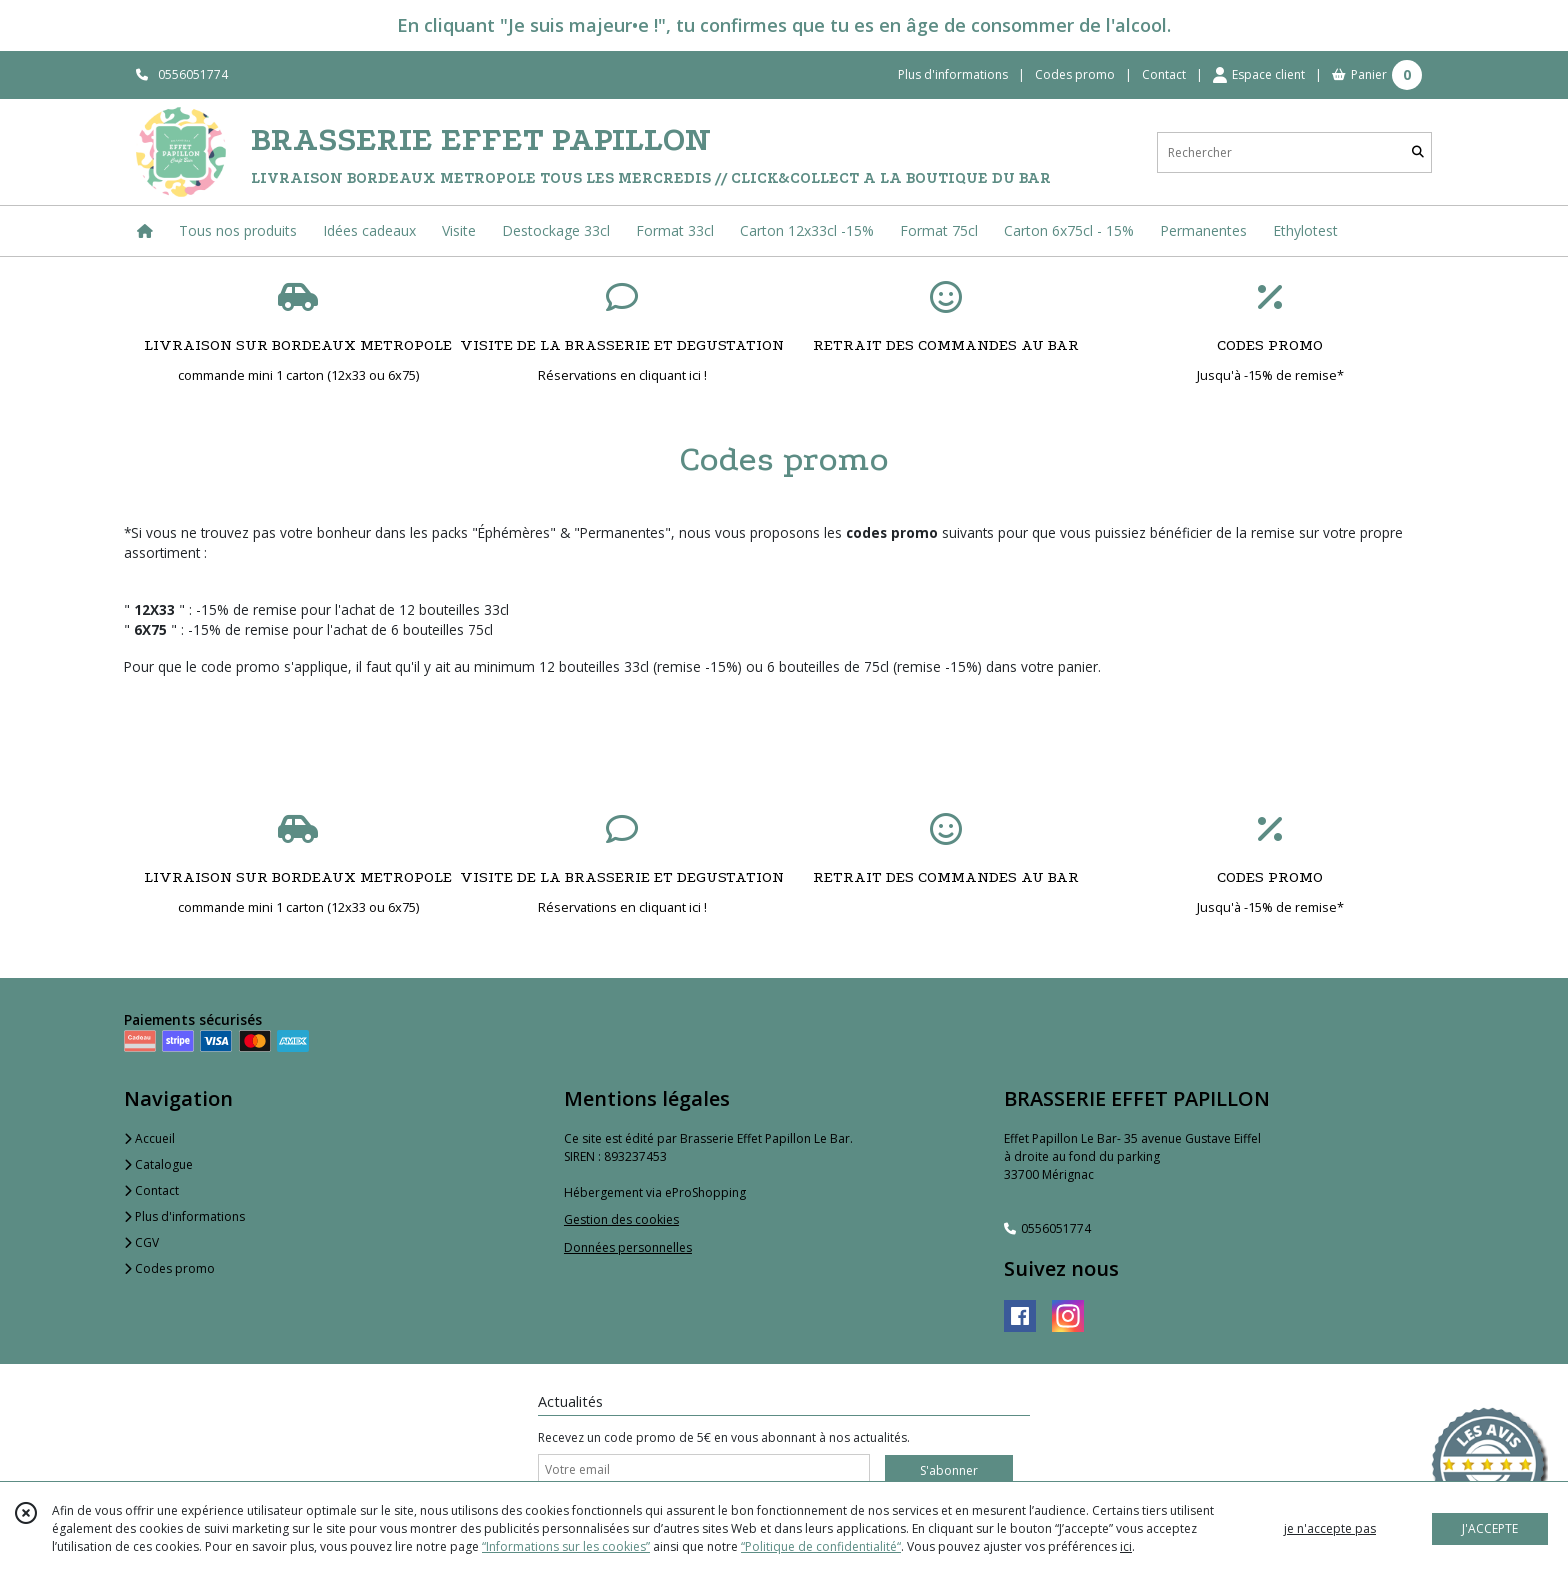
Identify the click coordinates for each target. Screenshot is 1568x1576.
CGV (141, 1242)
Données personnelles (628, 1247)
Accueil (149, 1138)
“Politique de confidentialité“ (821, 1546)
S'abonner (949, 1470)
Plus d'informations (184, 1216)
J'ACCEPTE (1490, 1528)
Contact (1164, 74)
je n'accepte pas (1330, 1528)
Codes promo (169, 1268)
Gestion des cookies (621, 1219)
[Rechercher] (1418, 152)
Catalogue (158, 1164)
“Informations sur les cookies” (566, 1546)
